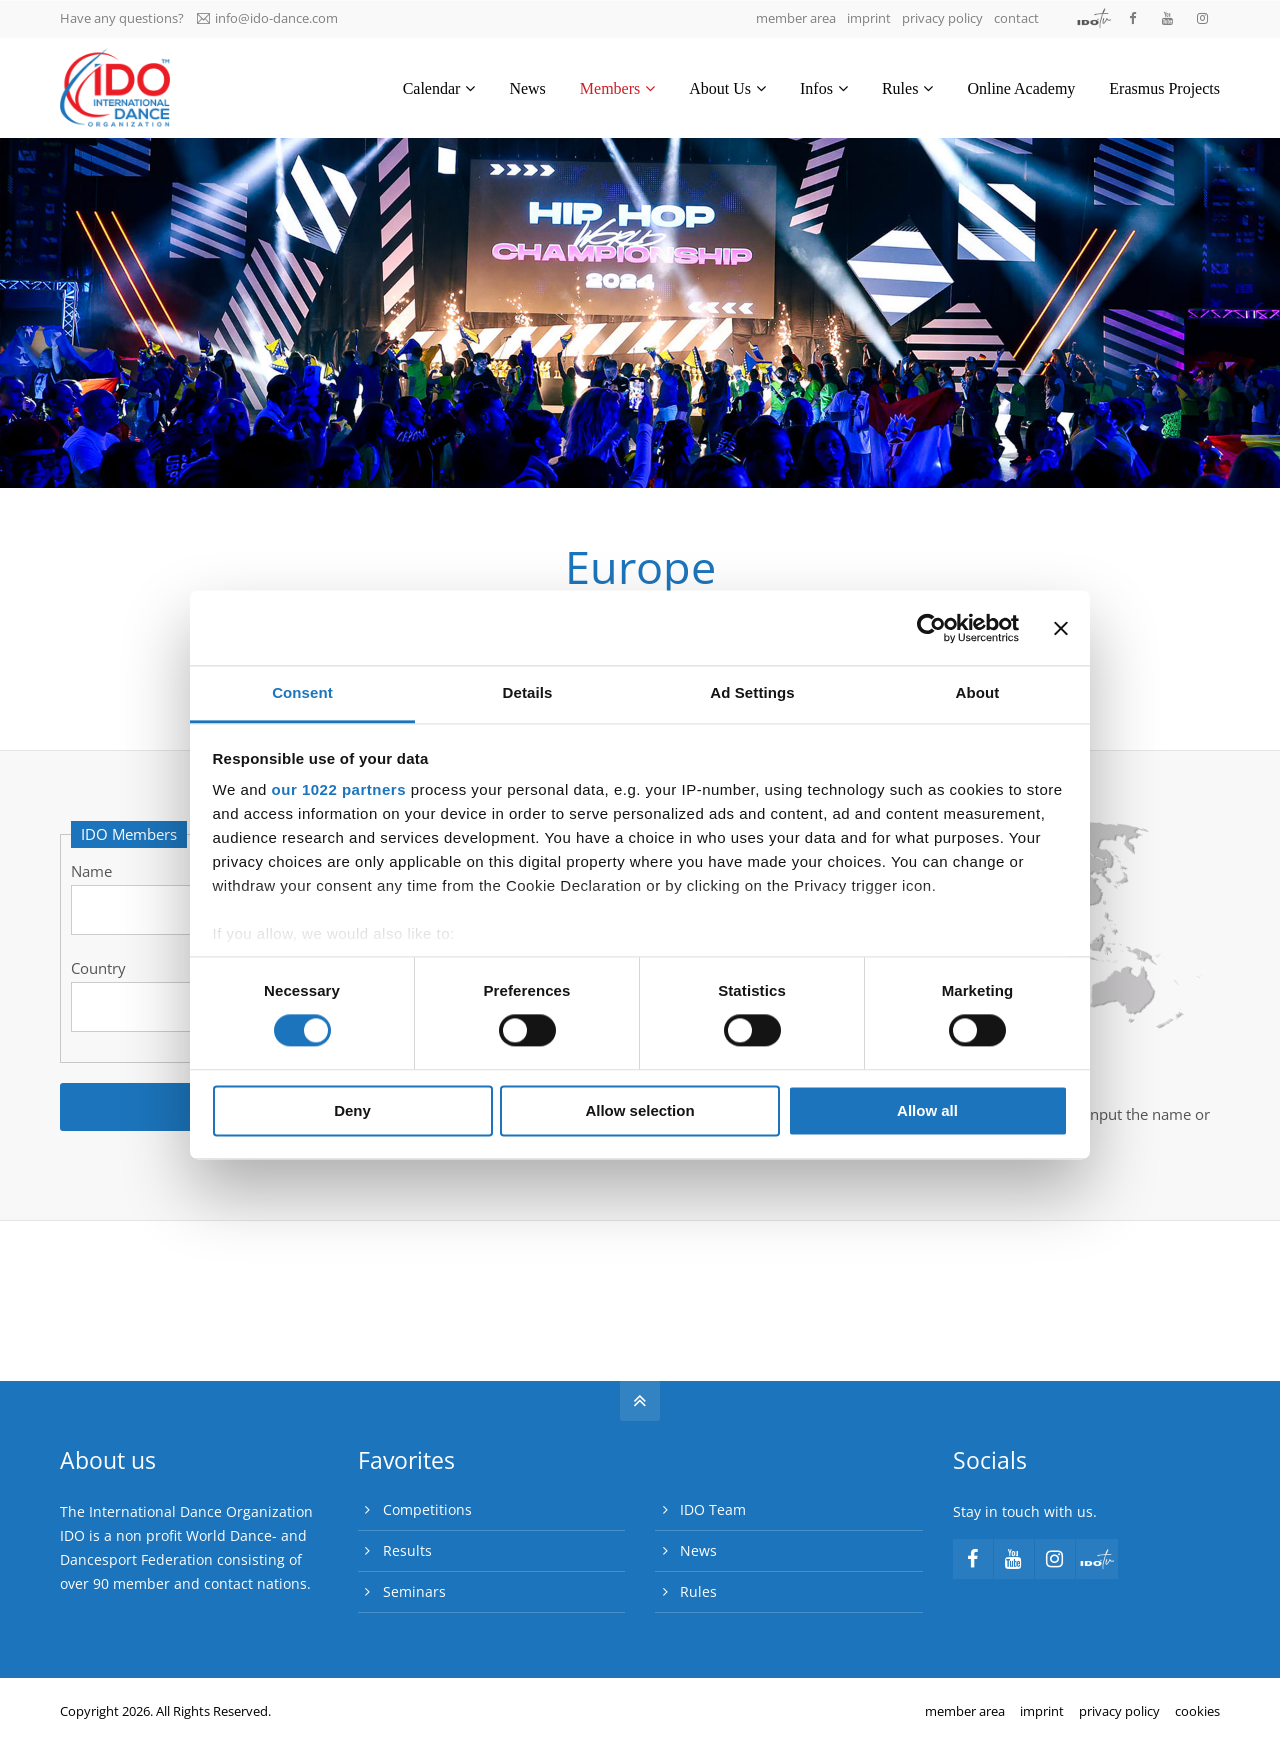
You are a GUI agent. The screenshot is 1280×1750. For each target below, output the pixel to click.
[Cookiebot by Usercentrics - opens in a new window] (931, 628)
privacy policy (942, 18)
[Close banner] (1061, 628)
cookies (1197, 1711)
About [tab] (978, 692)
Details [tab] (528, 692)
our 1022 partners (339, 789)
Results (407, 1550)
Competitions (427, 1509)
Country (98, 968)
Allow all (927, 1110)
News (698, 1550)
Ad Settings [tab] (752, 692)
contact (1016, 18)
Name (91, 871)
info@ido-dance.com (267, 18)
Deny (352, 1110)
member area (796, 18)
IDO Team (713, 1509)
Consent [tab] (302, 692)
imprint (869, 18)
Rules (698, 1591)
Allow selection (639, 1110)
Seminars (414, 1591)
